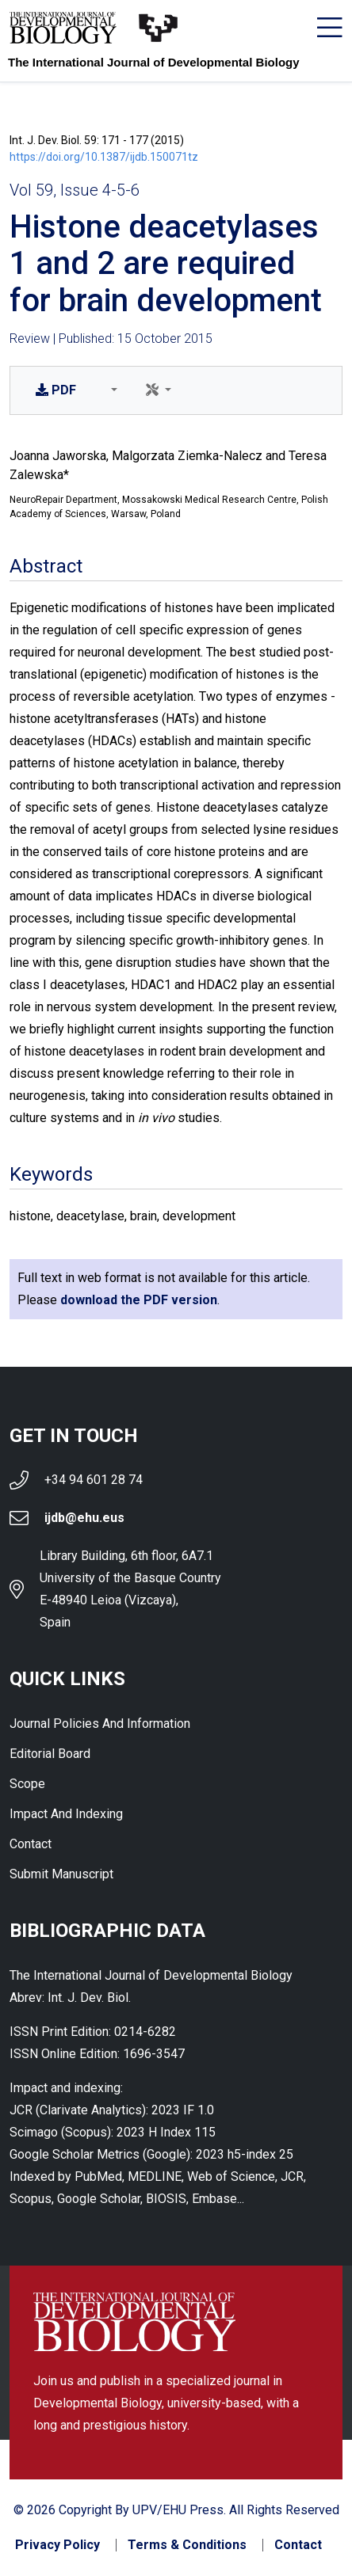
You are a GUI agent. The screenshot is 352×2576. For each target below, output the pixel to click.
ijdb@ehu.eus (84, 1517)
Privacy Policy (57, 2545)
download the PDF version (138, 1299)
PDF (56, 390)
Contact (31, 1843)
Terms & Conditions (187, 2545)
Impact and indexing (66, 1813)
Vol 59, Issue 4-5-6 (75, 190)
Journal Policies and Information (100, 1723)
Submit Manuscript (61, 1874)
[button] (111, 390)
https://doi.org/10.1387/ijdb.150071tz (104, 156)
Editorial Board (50, 1753)
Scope (27, 1783)
